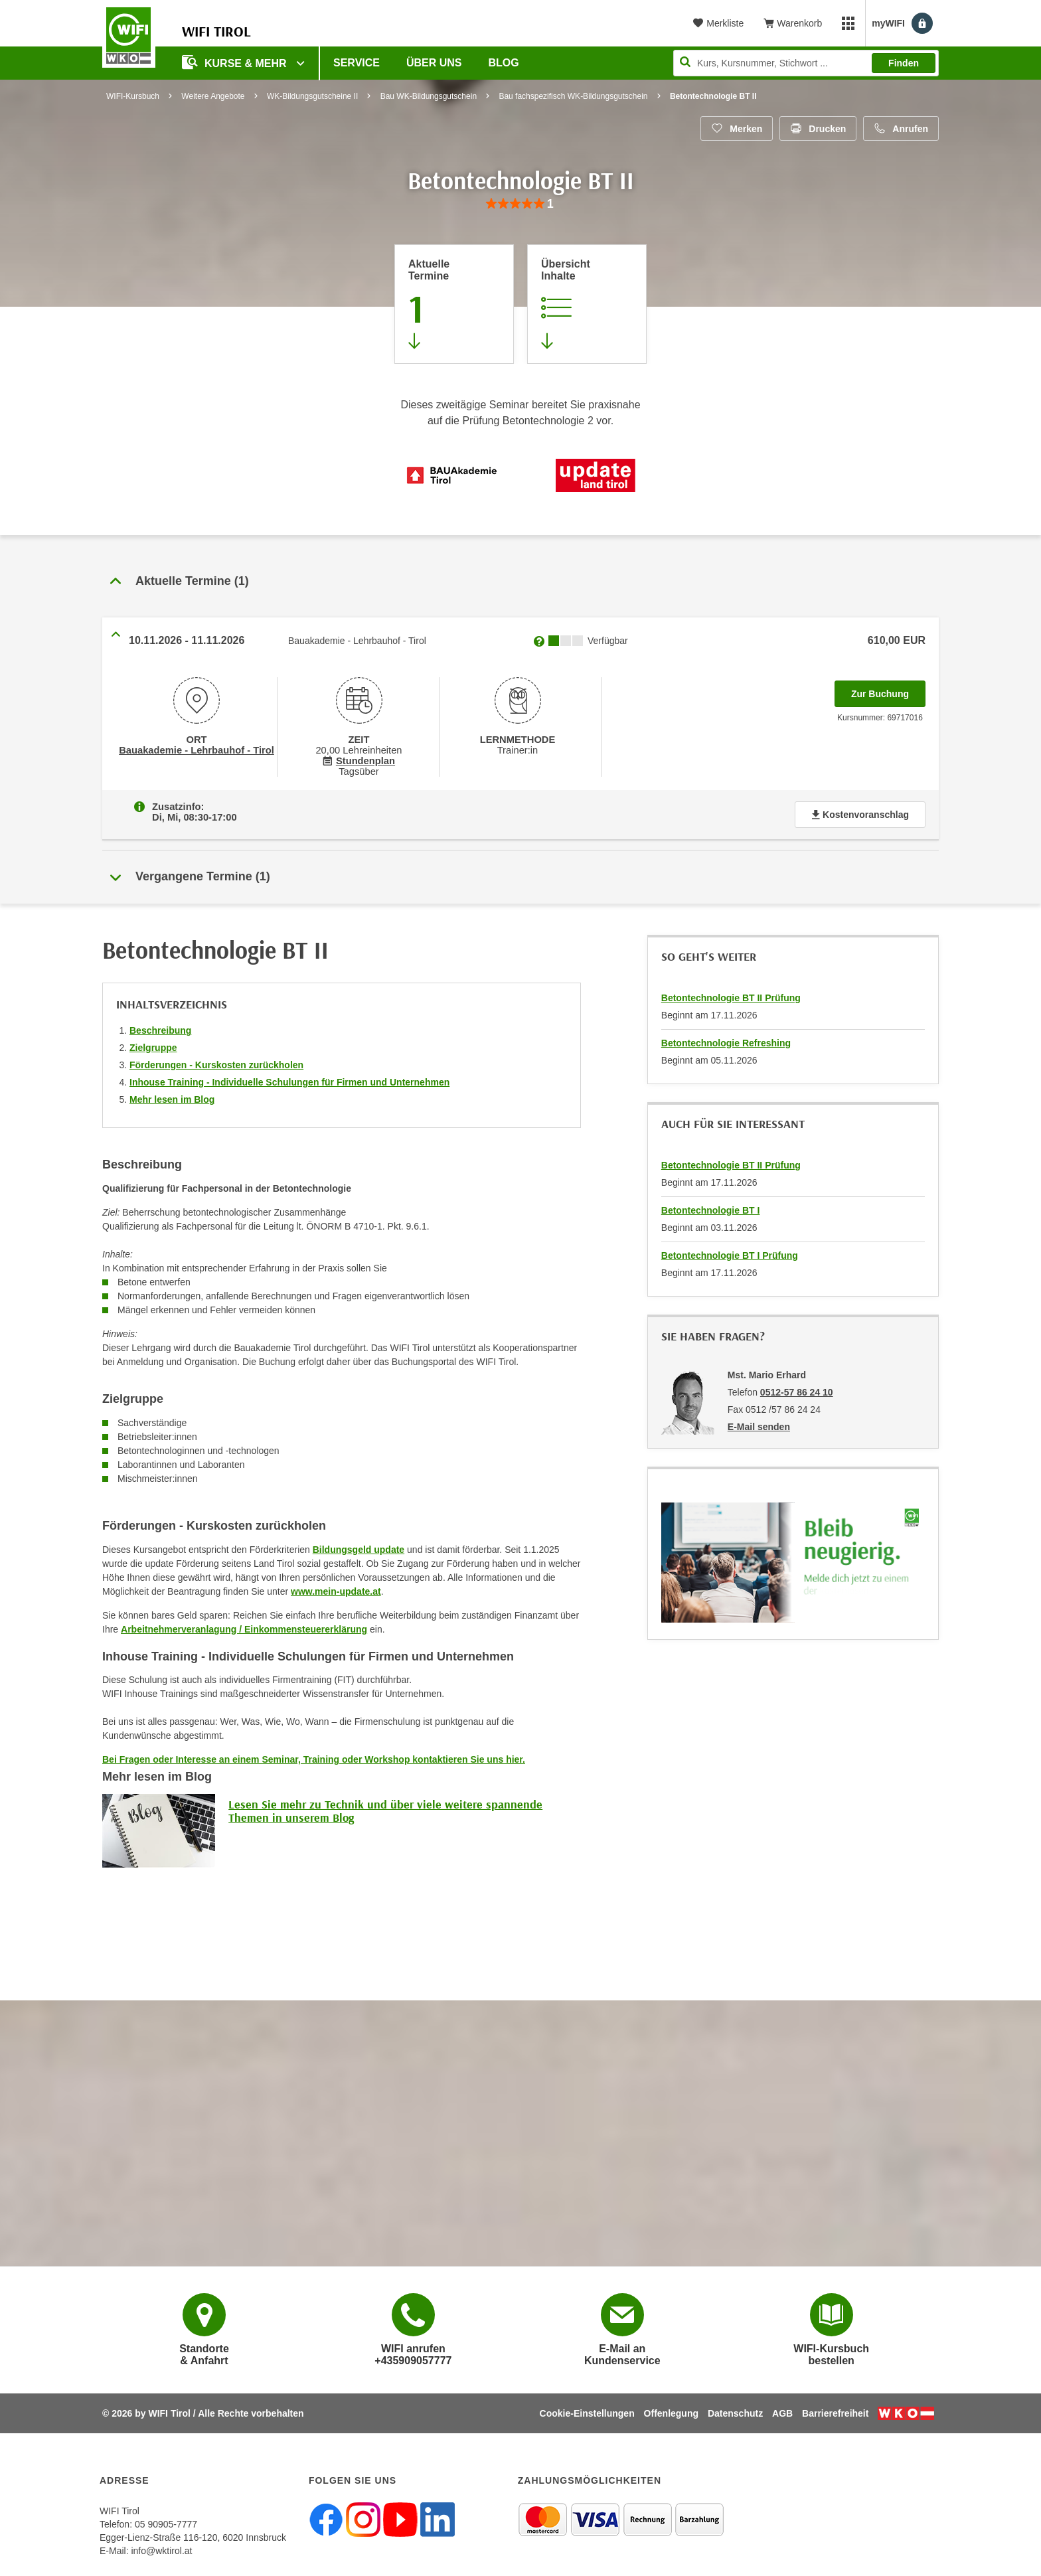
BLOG (504, 62)
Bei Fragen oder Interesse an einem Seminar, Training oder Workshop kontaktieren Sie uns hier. (313, 1759)
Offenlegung (671, 2413)
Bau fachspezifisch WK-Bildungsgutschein (573, 96)
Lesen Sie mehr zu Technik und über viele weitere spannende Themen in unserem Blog (385, 1811)
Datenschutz (735, 2413)
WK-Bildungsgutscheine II (312, 96)
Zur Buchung (888, 690)
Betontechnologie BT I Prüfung (729, 1255)
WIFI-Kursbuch (132, 96)
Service (356, 62)
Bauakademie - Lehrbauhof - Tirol (196, 750)
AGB (782, 2413)
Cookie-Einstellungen (587, 2413)
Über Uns (434, 62)
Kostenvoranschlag (860, 814)
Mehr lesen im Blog (171, 1099)
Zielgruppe (153, 1047)
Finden (903, 63)
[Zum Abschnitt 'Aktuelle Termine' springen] (454, 304)
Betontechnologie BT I (710, 1210)
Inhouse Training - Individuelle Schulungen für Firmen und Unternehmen (289, 1082)
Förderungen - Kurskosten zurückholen (216, 1065)
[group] (520, 204)
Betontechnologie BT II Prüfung (731, 998)
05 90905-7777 (166, 2524)
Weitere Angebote (212, 96)
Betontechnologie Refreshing (726, 1043)
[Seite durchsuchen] (806, 63)
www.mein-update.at (336, 1591)
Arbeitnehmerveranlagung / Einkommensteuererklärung (244, 1629)
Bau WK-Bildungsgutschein (428, 96)
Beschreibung (160, 1030)
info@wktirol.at (161, 2550)
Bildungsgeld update (358, 1549)
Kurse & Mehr (235, 62)
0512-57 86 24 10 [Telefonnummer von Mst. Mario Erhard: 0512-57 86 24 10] (796, 1392)
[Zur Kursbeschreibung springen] (587, 304)
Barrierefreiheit (835, 2413)
